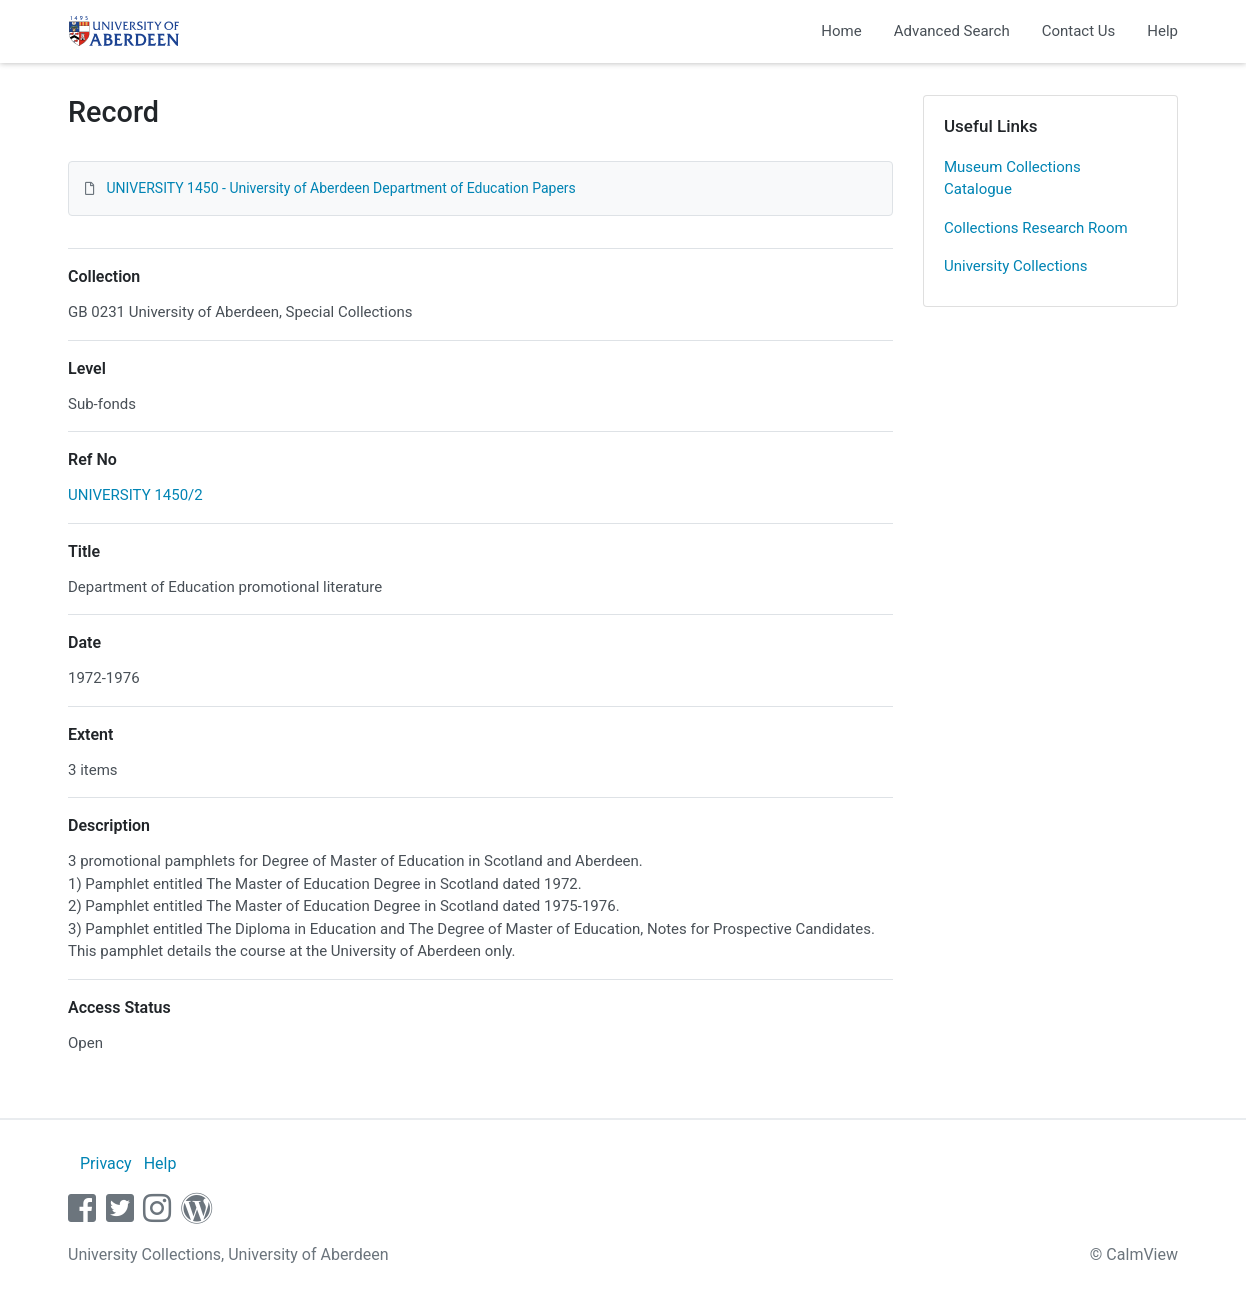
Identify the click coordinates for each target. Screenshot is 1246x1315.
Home (841, 31)
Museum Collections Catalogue (1012, 178)
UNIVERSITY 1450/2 (135, 495)
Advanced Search (952, 31)
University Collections (1016, 266)
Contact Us (1079, 31)
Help (1162, 31)
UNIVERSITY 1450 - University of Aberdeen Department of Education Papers (340, 188)
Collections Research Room (1036, 228)
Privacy (106, 1163)
